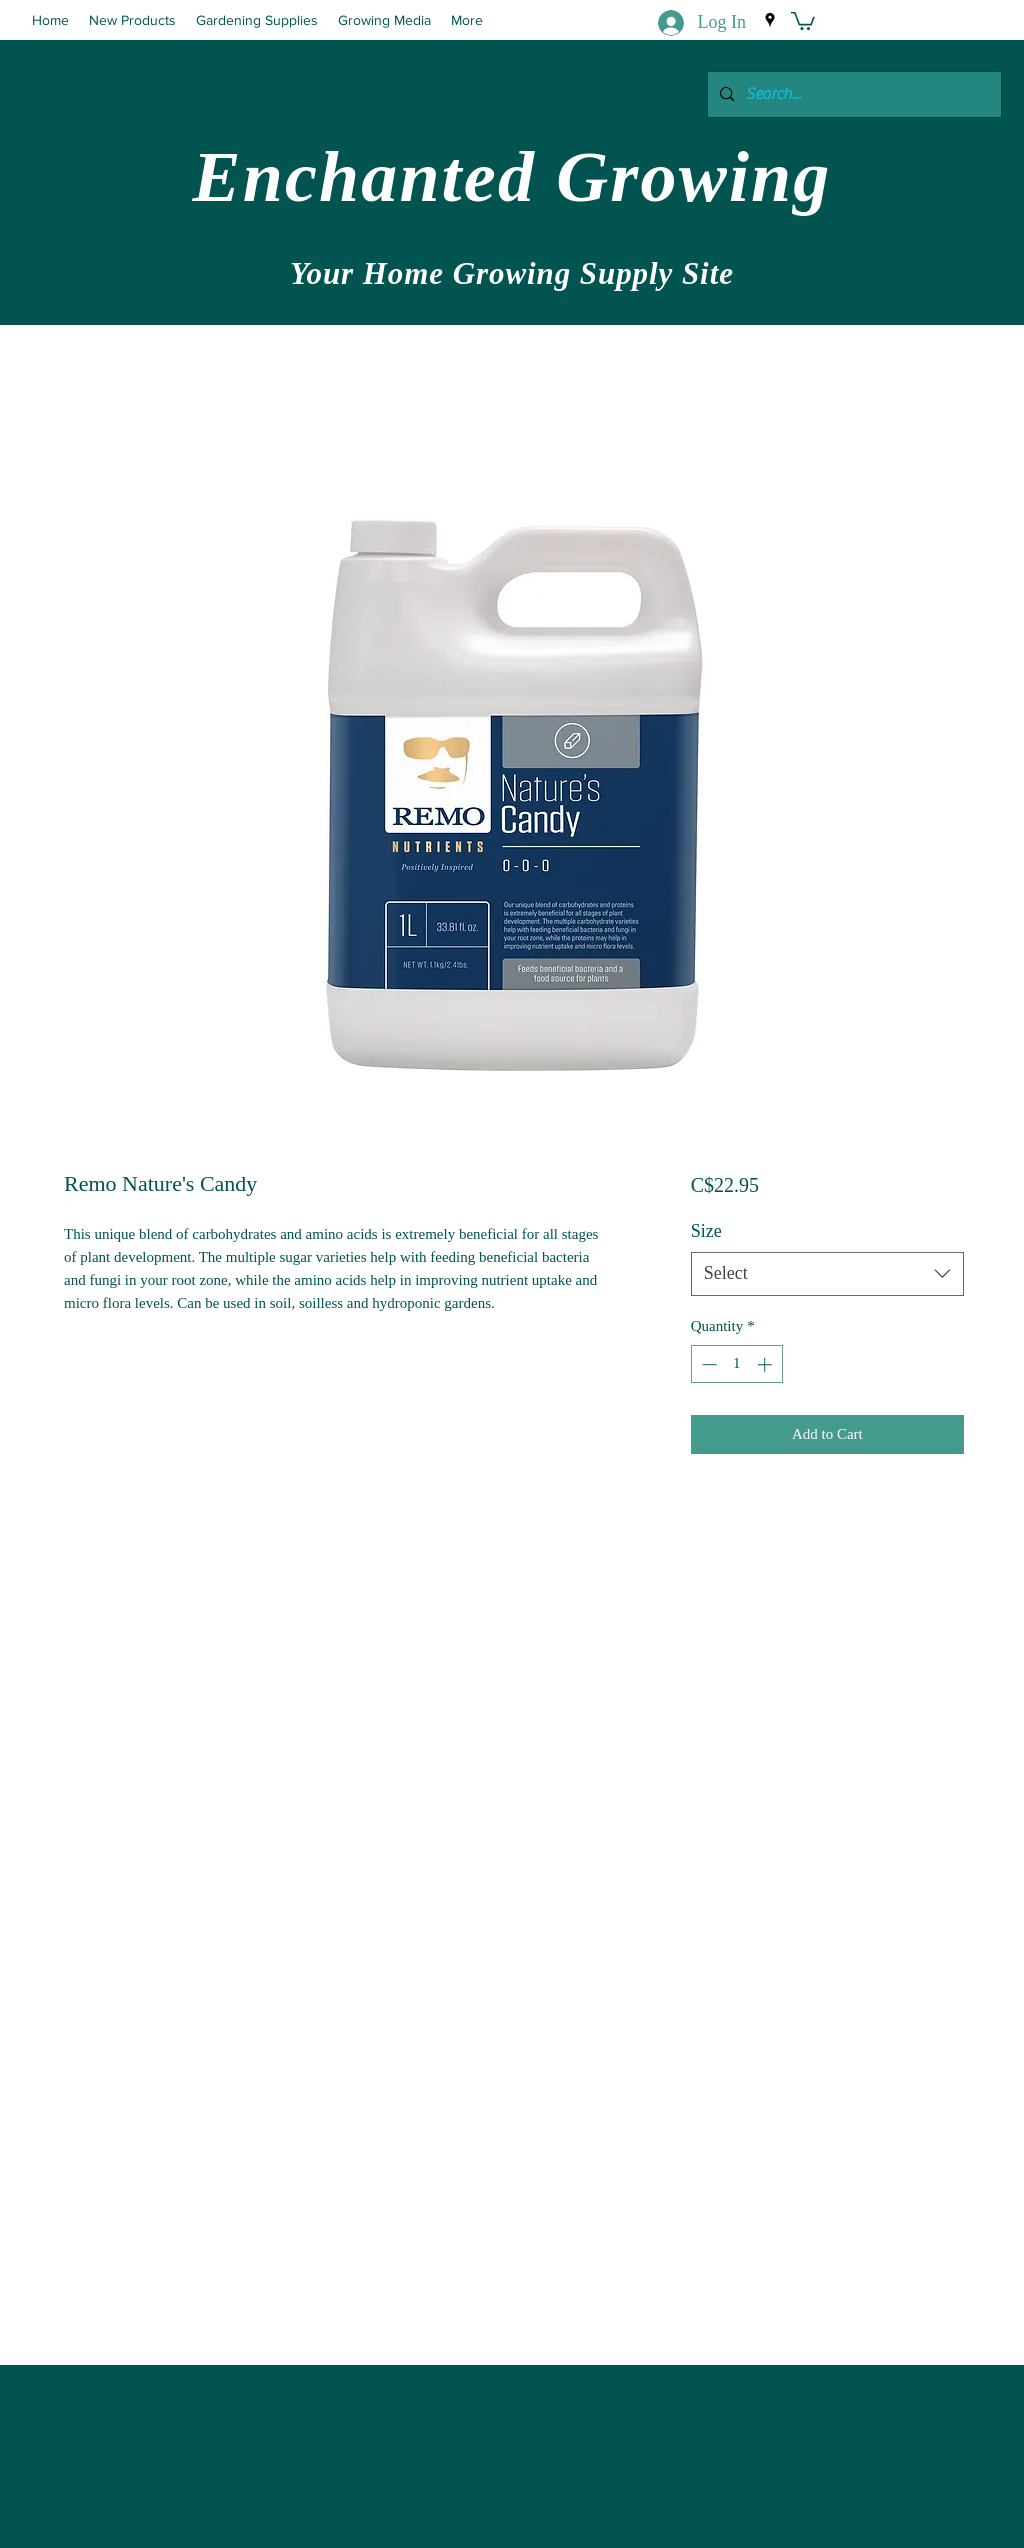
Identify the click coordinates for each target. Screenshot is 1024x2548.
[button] (803, 20)
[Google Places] (770, 20)
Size (706, 1231)
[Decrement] (707, 1364)
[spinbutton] (736, 1364)
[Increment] (766, 1364)
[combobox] (827, 1273)
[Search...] (852, 94)
